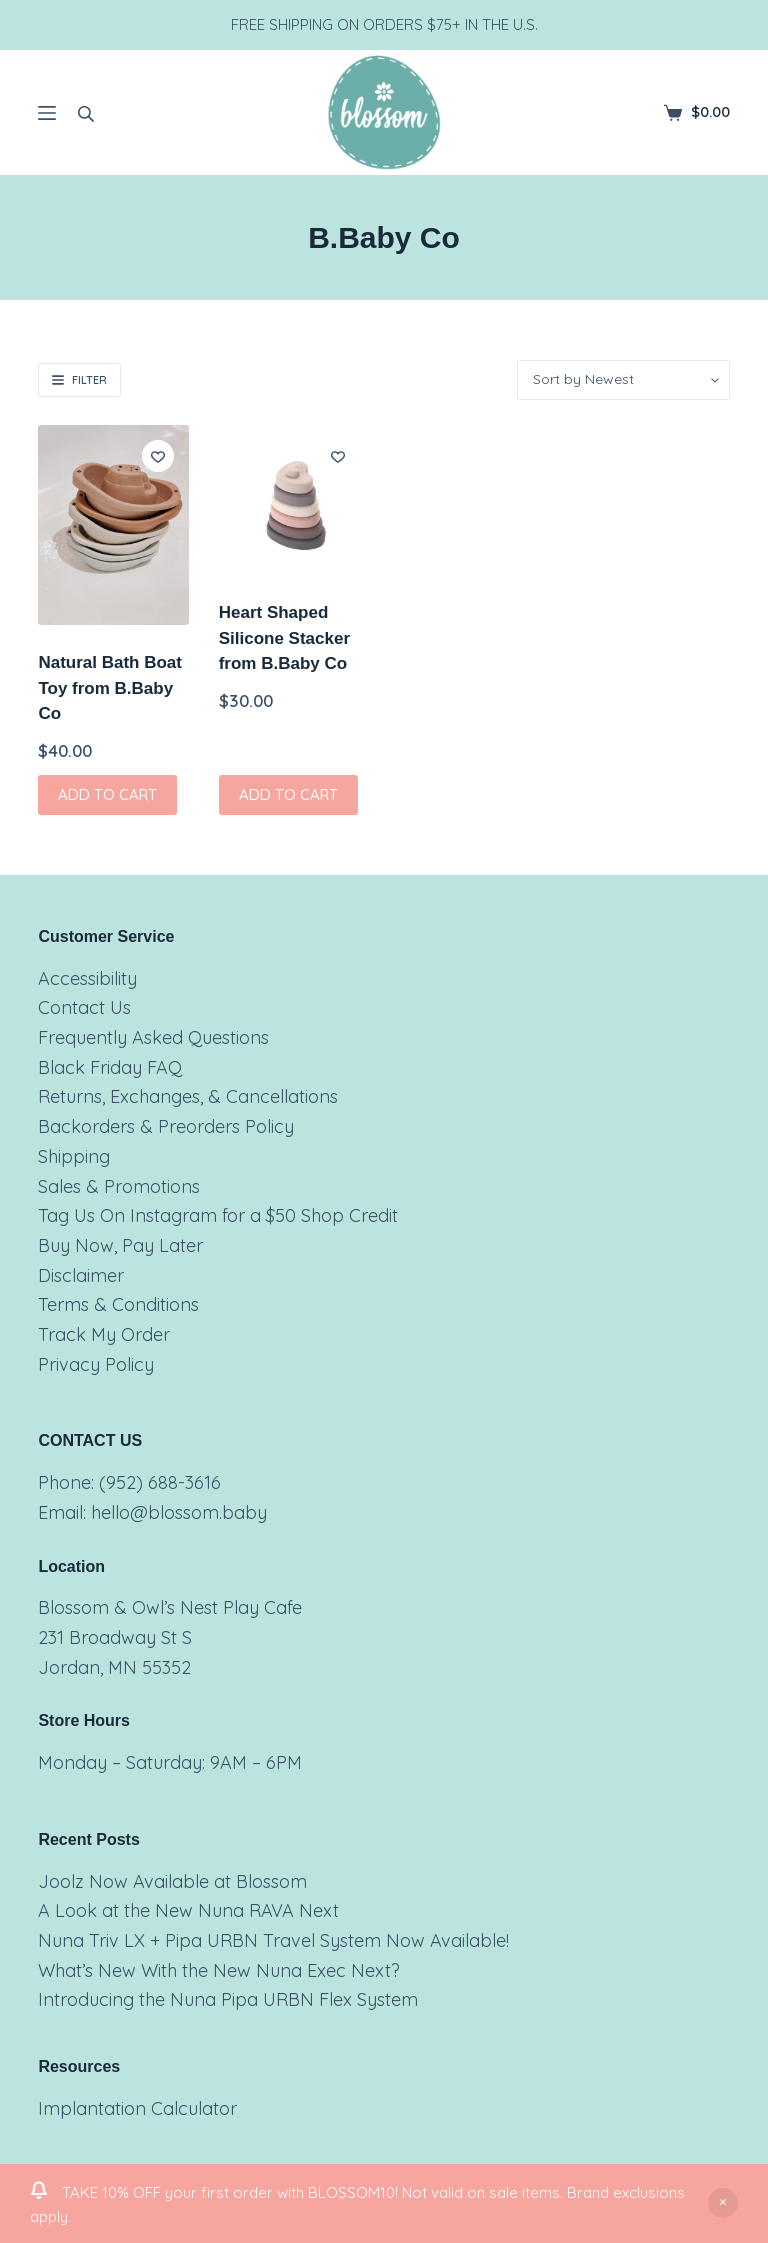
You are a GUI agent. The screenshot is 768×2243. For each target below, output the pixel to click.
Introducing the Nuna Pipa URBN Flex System (228, 1999)
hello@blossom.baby (179, 1512)
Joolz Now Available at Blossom (172, 1881)
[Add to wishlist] (158, 456)
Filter (79, 380)
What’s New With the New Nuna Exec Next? (219, 1970)
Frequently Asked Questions (153, 1037)
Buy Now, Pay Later (120, 1245)
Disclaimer (81, 1275)
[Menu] (47, 113)
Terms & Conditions (118, 1304)
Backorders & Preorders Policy (166, 1126)
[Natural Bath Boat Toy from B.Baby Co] (113, 525)
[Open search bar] (86, 113)
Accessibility (87, 978)
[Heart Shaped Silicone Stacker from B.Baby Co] (294, 500)
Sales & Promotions (119, 1186)
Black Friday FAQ (110, 1067)
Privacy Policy (96, 1364)
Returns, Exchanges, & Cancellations (188, 1096)
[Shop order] (623, 380)
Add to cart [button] (107, 794)
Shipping (74, 1156)
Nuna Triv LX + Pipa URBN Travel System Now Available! (273, 1940)
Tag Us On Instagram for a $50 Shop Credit (218, 1215)
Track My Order (104, 1334)
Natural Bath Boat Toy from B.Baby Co (110, 688)
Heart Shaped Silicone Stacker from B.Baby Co (284, 638)
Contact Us (84, 1007)
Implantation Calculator (137, 2108)
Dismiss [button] (723, 2203)
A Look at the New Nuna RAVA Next (188, 1910)
